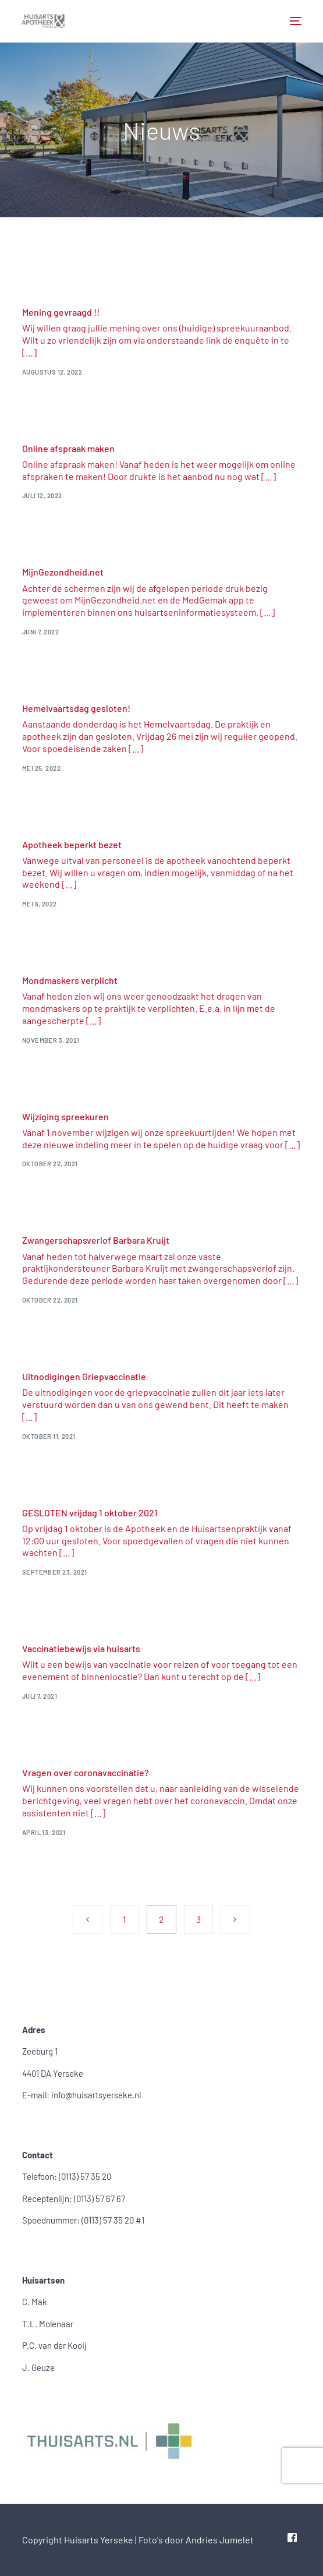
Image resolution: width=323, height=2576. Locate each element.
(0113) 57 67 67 (99, 2198)
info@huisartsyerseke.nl (96, 2095)
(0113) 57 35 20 (85, 2176)
